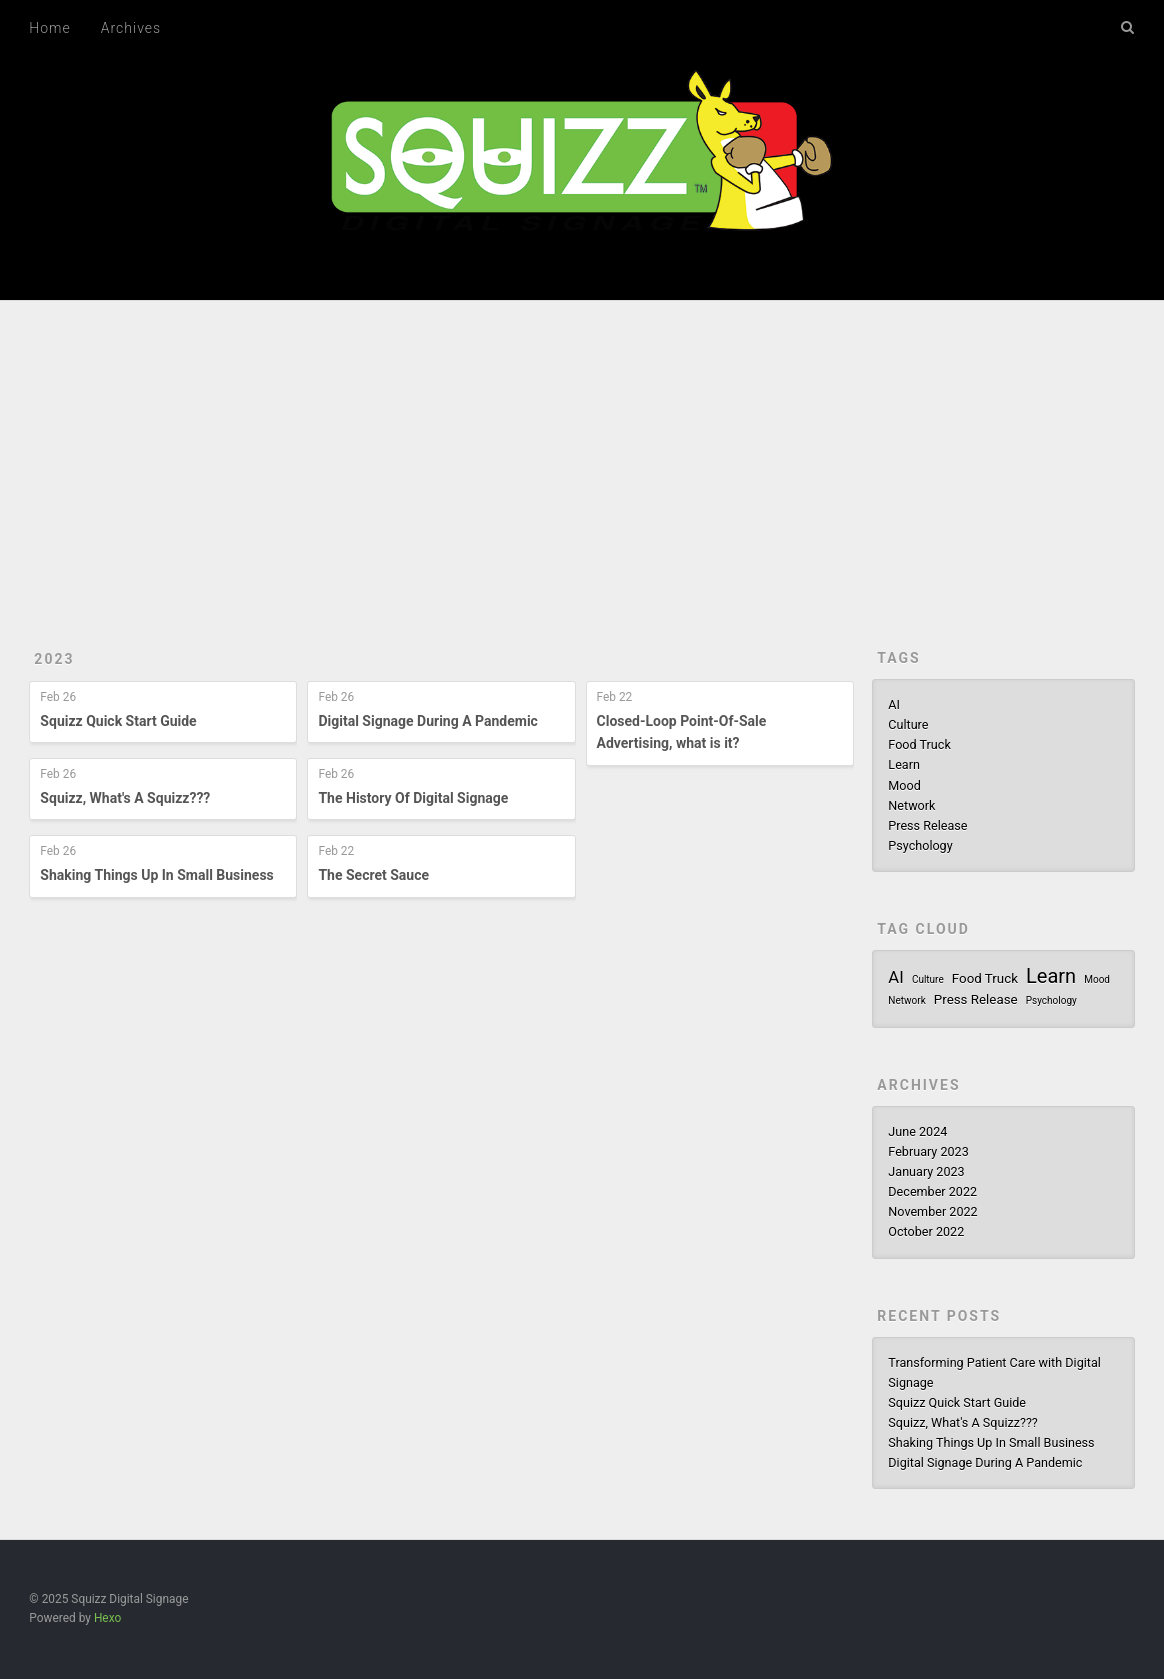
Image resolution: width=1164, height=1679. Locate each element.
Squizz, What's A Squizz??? (125, 798)
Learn (904, 764)
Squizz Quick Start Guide (118, 721)
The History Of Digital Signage (413, 798)
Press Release (927, 825)
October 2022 (926, 1231)
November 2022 (932, 1211)
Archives (131, 28)
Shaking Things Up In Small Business (156, 875)
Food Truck (919, 744)
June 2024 (917, 1131)
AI (894, 704)
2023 (54, 659)
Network (911, 805)
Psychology (920, 845)
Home (49, 28)
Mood (904, 785)
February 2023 (928, 1151)
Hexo (107, 1618)
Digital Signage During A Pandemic (427, 721)
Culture (908, 724)
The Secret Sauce (373, 875)
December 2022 (932, 1191)
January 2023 (926, 1171)
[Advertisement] (582, 451)
